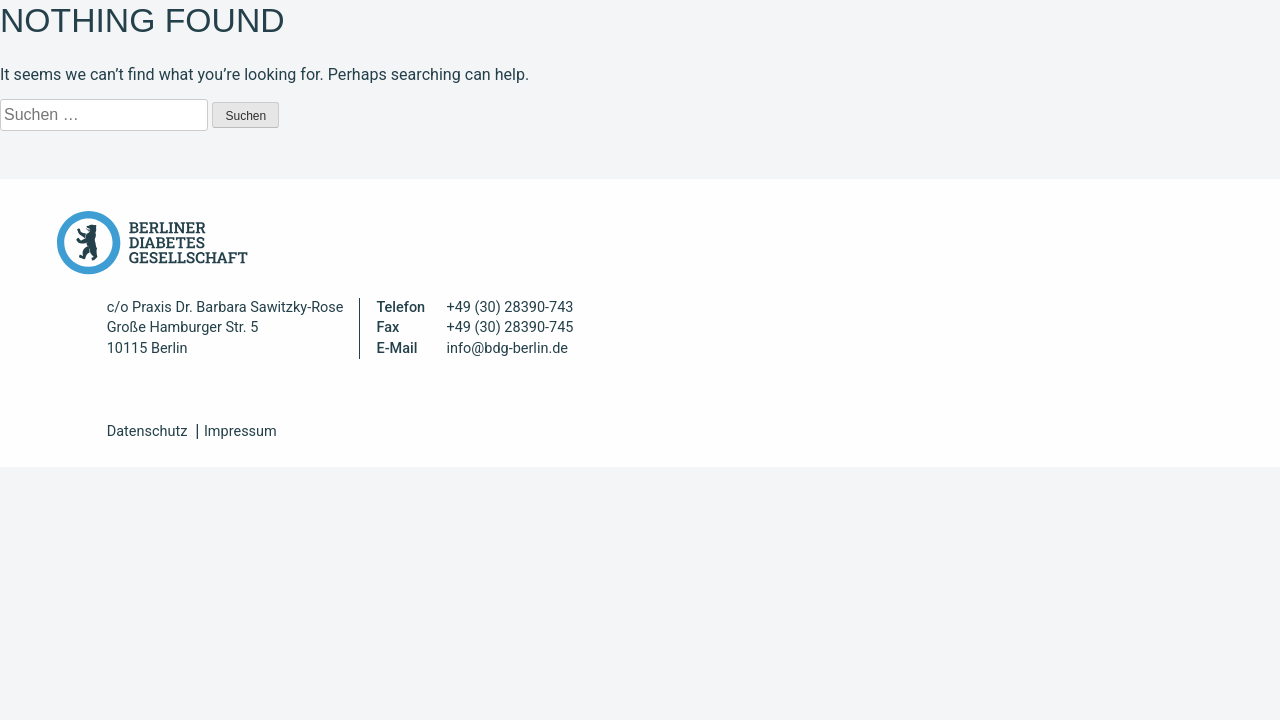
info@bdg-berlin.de (507, 348)
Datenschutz (147, 431)
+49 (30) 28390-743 (509, 307)
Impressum (240, 431)
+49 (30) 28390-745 (509, 327)
